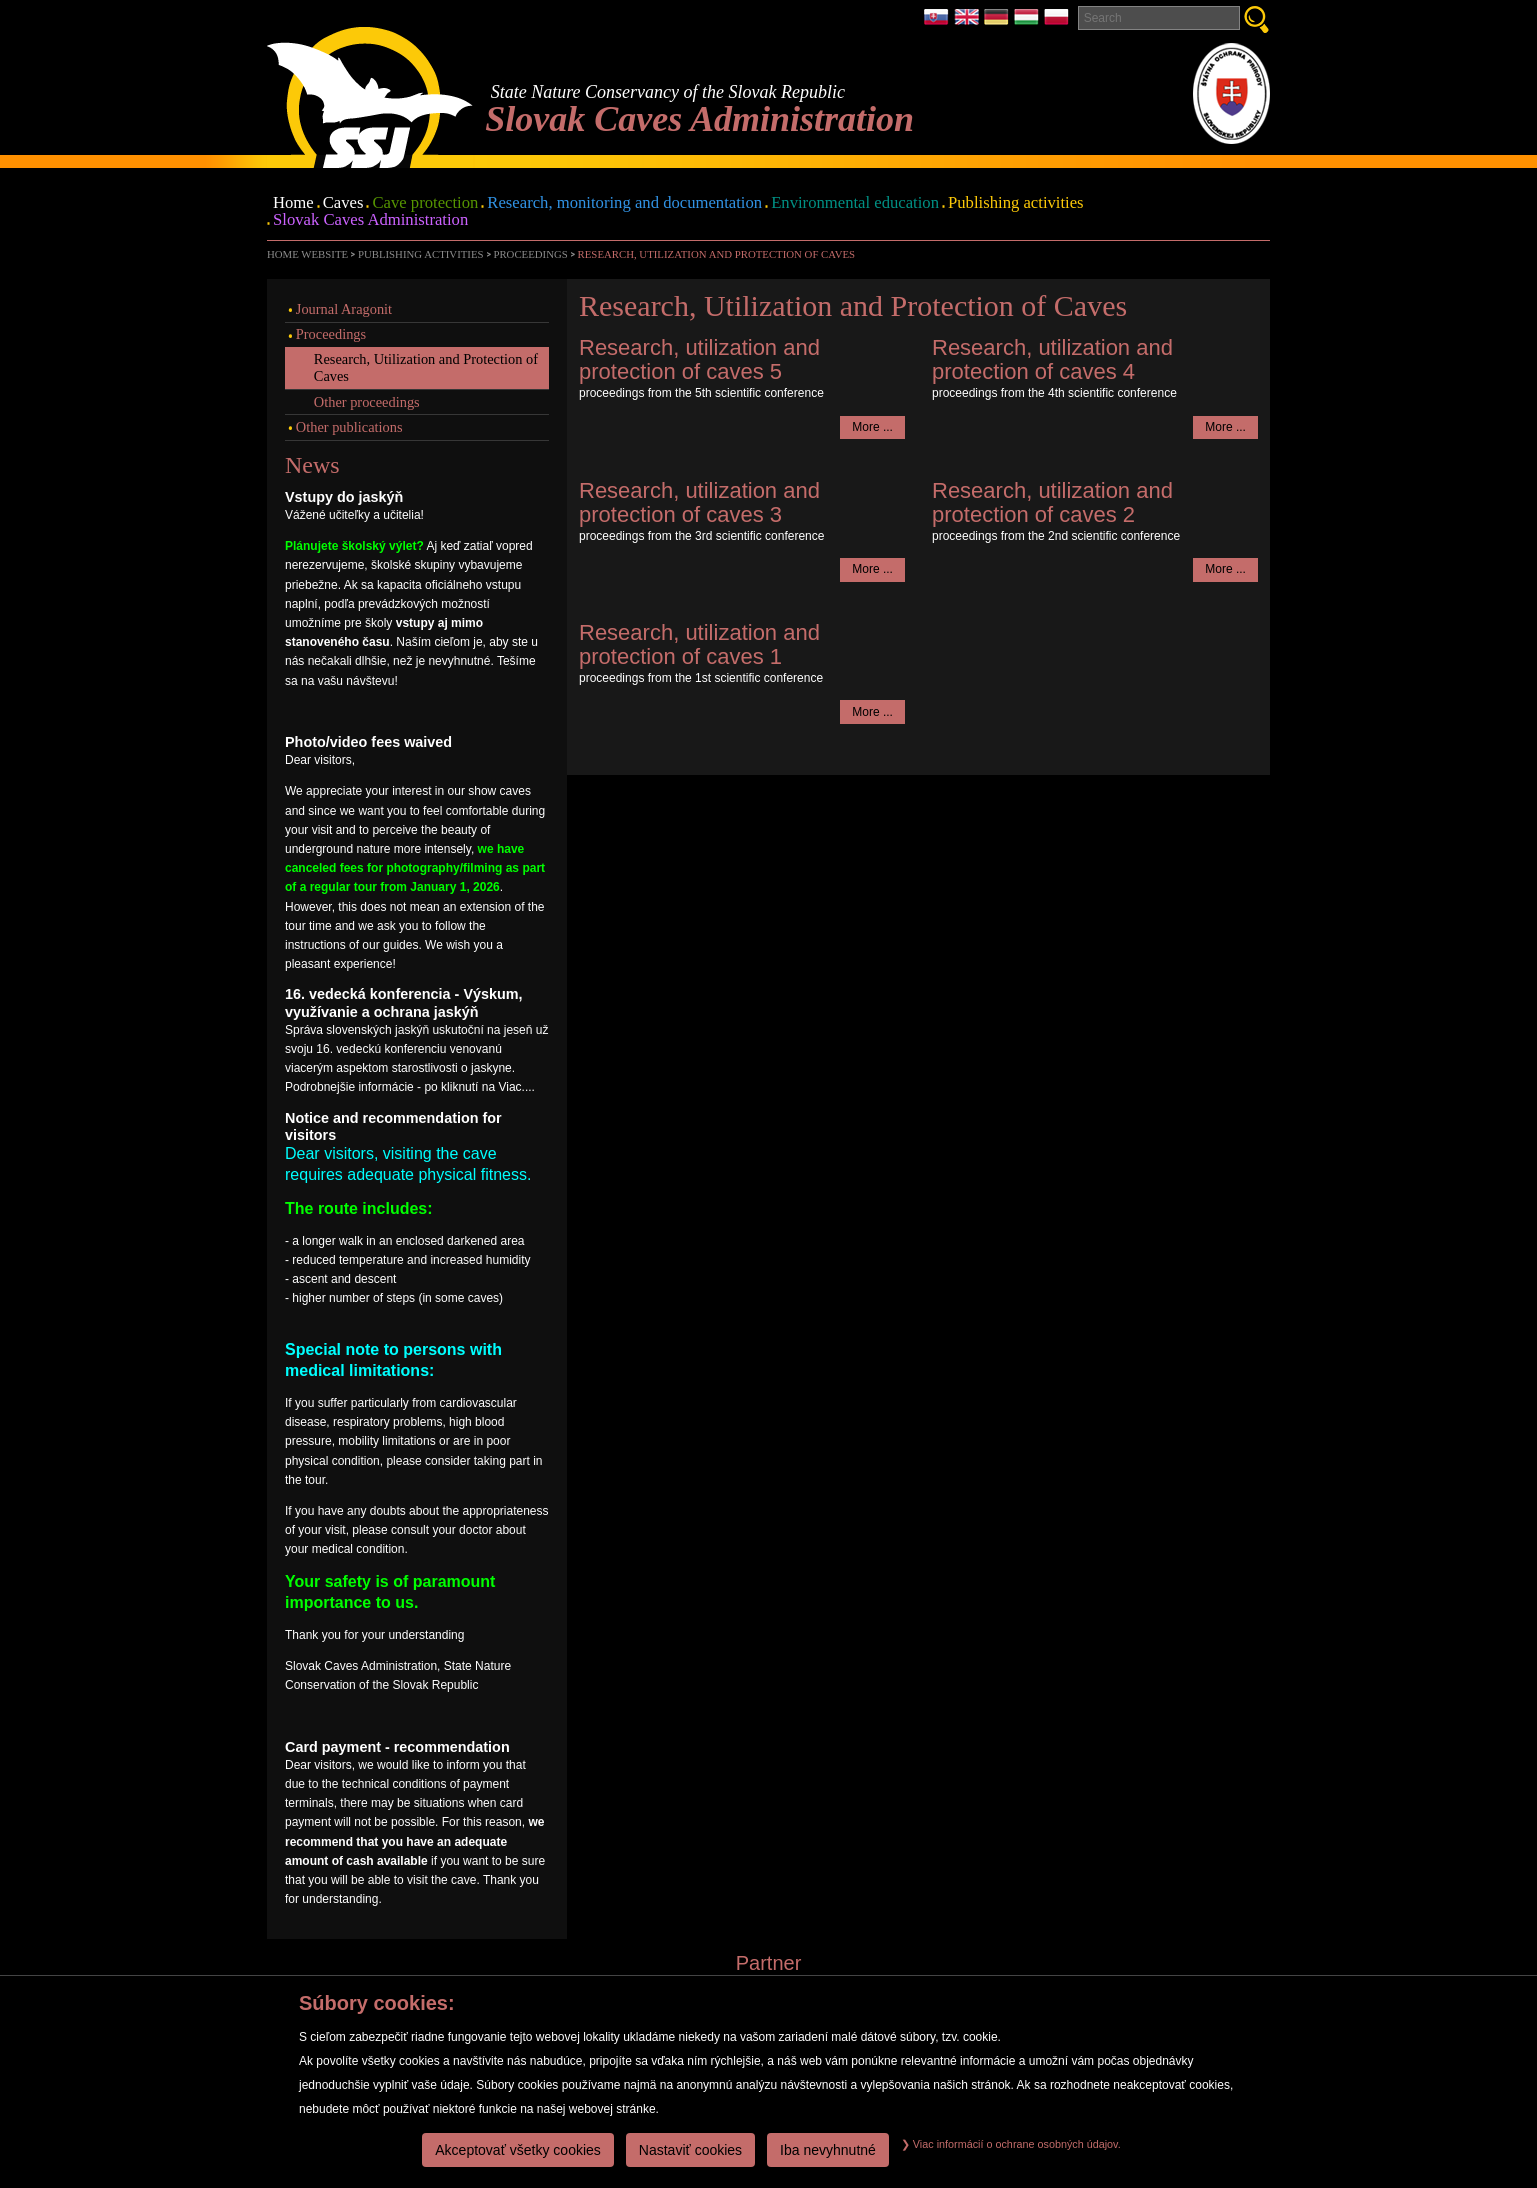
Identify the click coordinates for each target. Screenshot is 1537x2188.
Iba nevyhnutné (828, 2150)
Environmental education (855, 203)
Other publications (349, 427)
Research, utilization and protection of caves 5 (699, 359)
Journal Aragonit (344, 309)
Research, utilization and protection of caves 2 (1052, 502)
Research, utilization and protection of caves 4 (1052, 359)
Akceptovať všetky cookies (518, 2150)
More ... (872, 427)
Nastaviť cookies (690, 2150)
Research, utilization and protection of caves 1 (699, 644)
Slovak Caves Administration (370, 220)
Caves (343, 203)
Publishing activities (1016, 203)
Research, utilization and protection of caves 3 (699, 502)
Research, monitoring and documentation (624, 203)
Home (293, 203)
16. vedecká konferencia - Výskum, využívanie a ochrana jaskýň (404, 1002)
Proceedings (530, 254)
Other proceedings (367, 402)
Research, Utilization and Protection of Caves (717, 254)
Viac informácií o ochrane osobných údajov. (1011, 2144)
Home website (307, 254)
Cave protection (425, 203)
